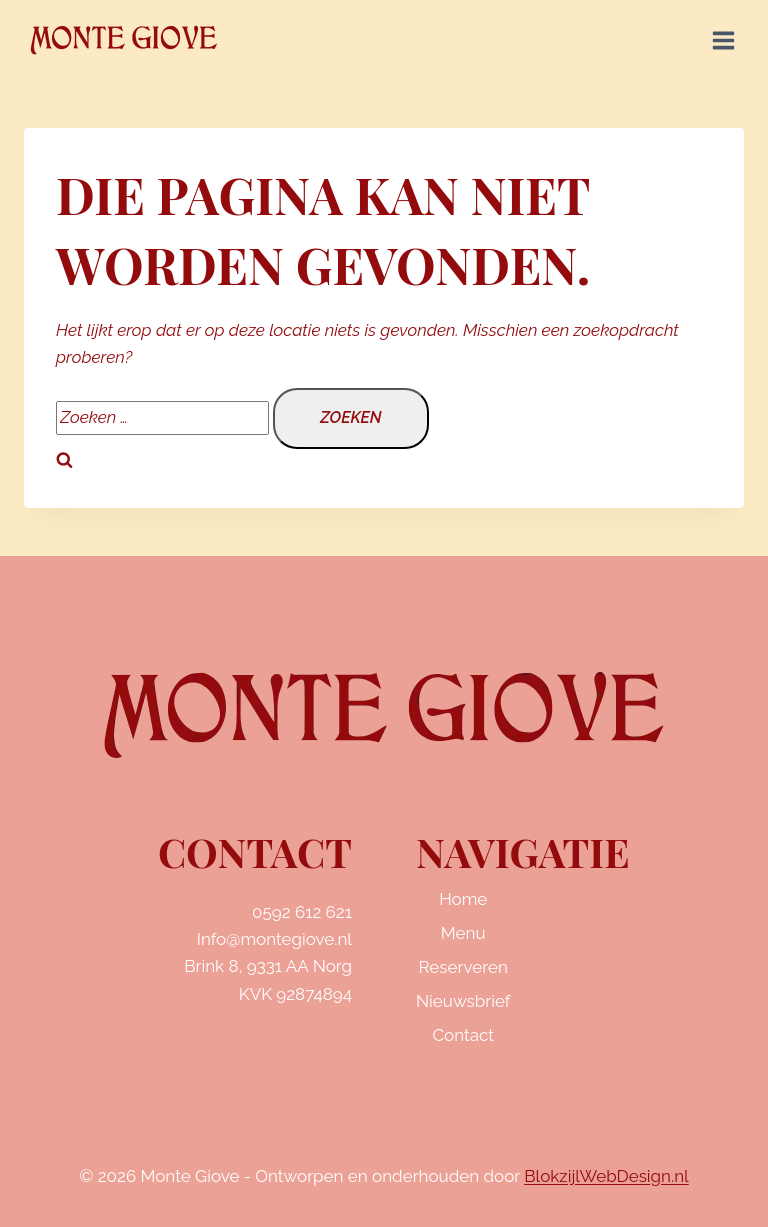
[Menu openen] (723, 40)
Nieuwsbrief (463, 1001)
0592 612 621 (302, 912)
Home (463, 899)
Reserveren (463, 967)
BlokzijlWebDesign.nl (606, 1176)
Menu (463, 933)
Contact (463, 1035)
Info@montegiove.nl (274, 939)
